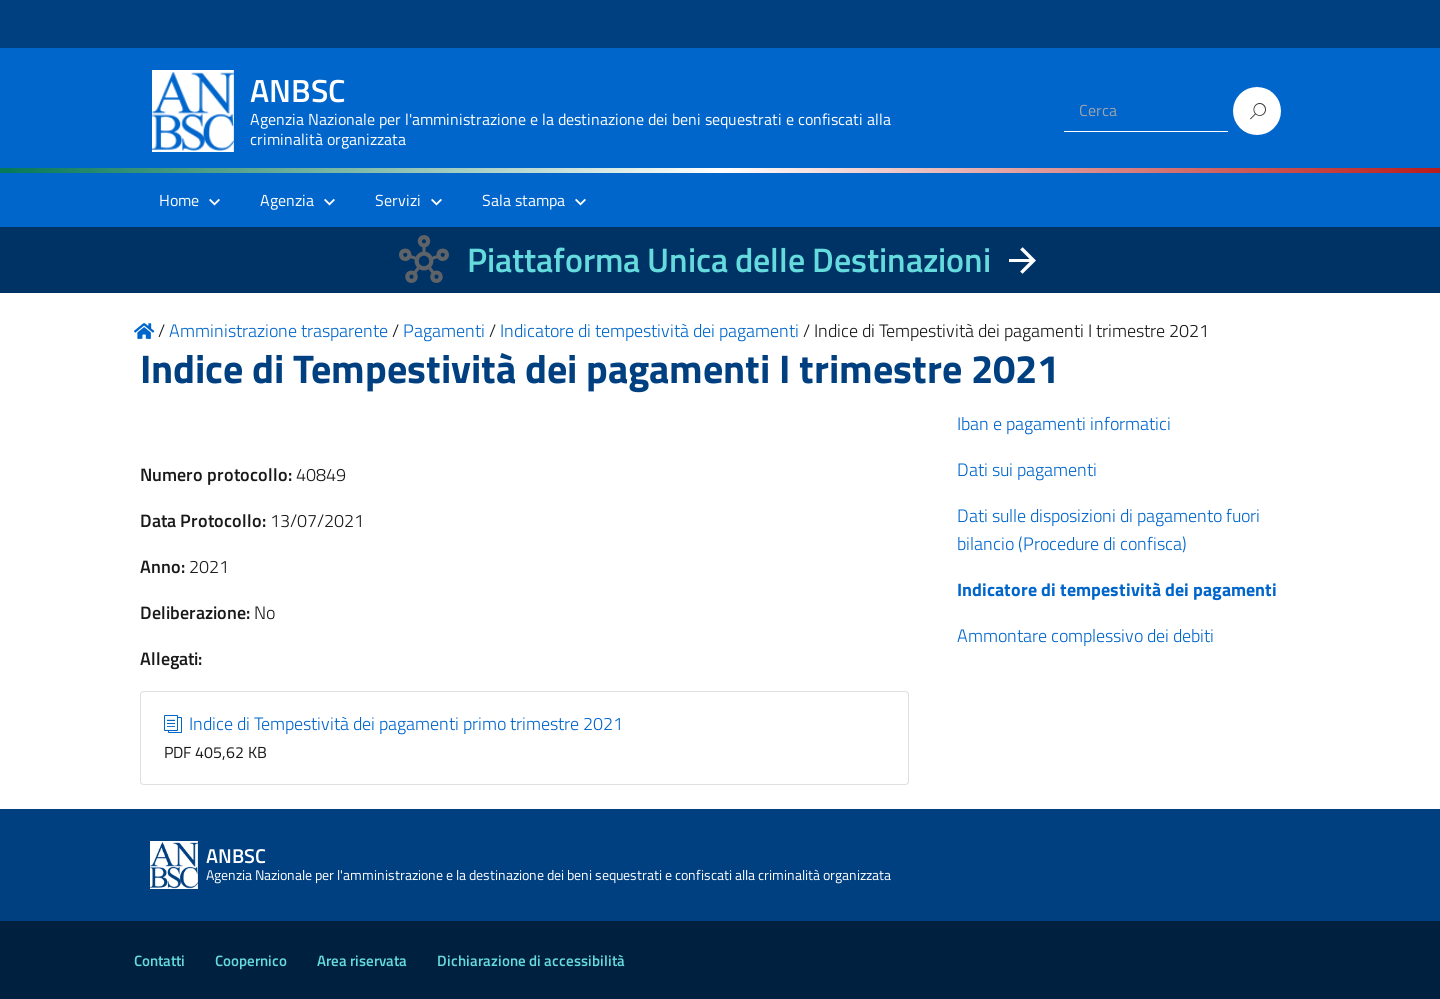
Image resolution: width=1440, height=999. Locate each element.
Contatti (159, 960)
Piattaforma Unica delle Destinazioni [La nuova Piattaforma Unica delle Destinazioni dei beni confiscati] (729, 259)
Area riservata (362, 960)
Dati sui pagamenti (1027, 469)
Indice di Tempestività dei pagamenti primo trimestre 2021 (394, 723)
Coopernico (251, 960)
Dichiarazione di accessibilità (531, 960)
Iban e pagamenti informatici (1064, 423)
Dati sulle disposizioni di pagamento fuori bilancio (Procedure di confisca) (1108, 529)
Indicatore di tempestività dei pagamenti (1117, 589)
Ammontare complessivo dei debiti (1085, 635)
